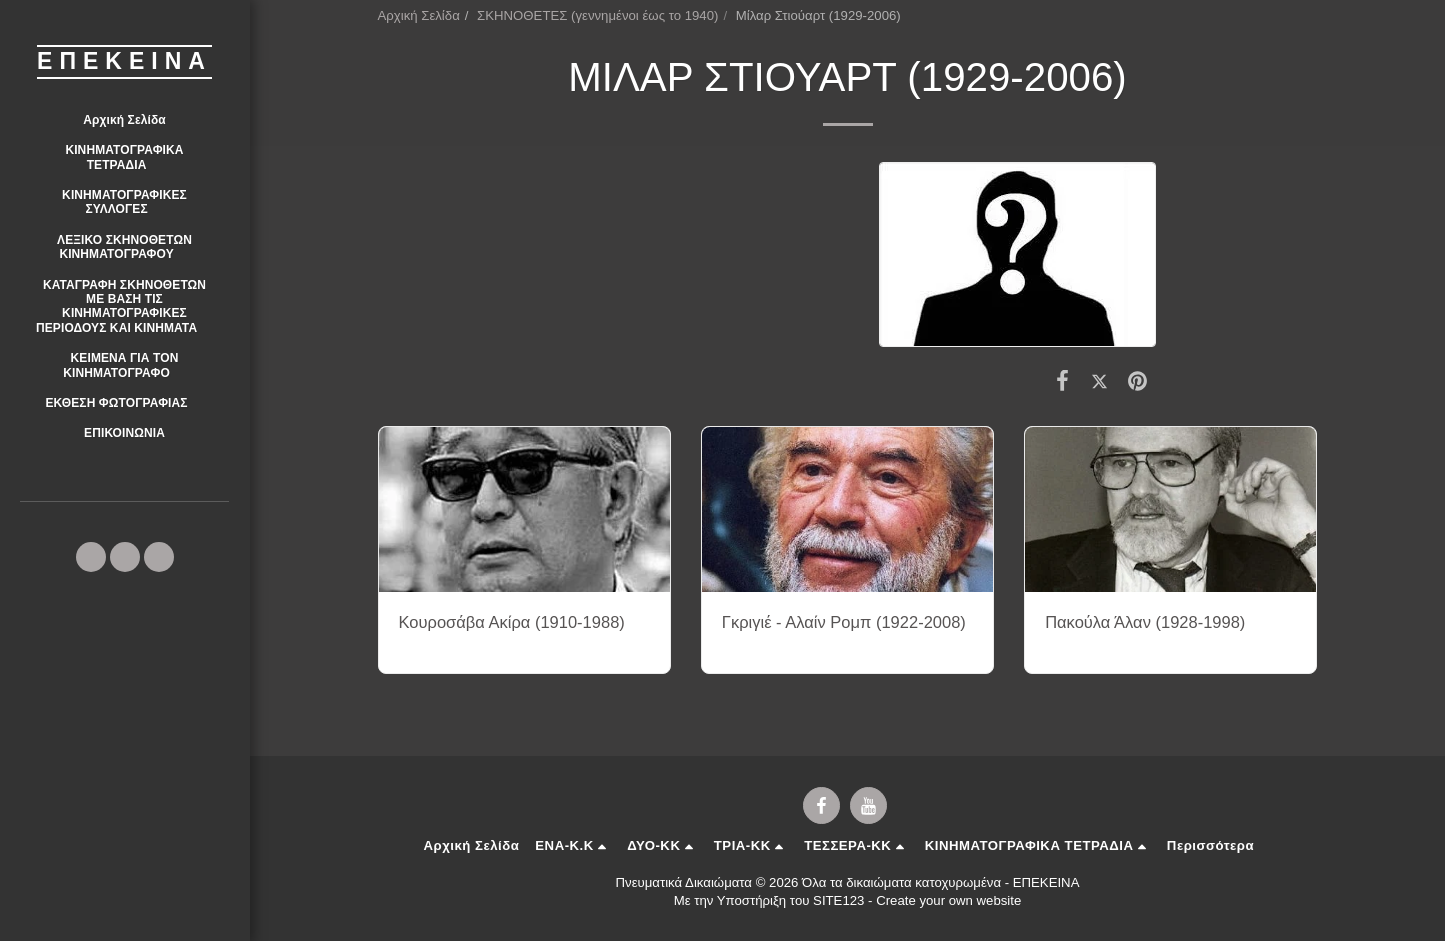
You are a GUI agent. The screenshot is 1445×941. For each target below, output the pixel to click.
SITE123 (838, 900)
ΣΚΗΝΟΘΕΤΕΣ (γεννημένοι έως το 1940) (597, 15)
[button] (124, 157)
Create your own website (948, 900)
